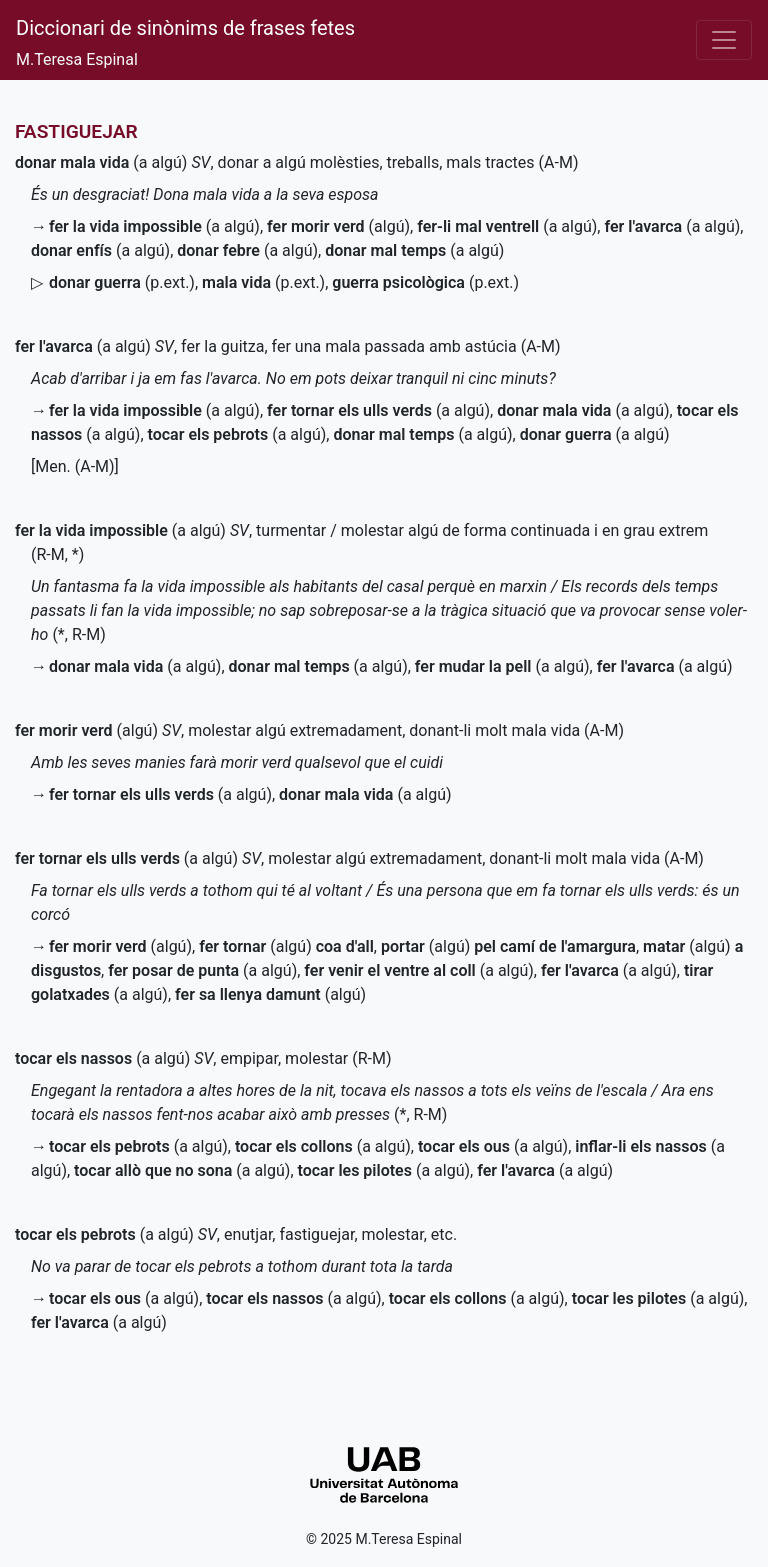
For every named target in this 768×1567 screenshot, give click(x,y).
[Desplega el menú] (724, 40)
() (122, 282)
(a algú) (101, 162)
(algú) (338, 226)
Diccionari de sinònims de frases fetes (185, 28)
